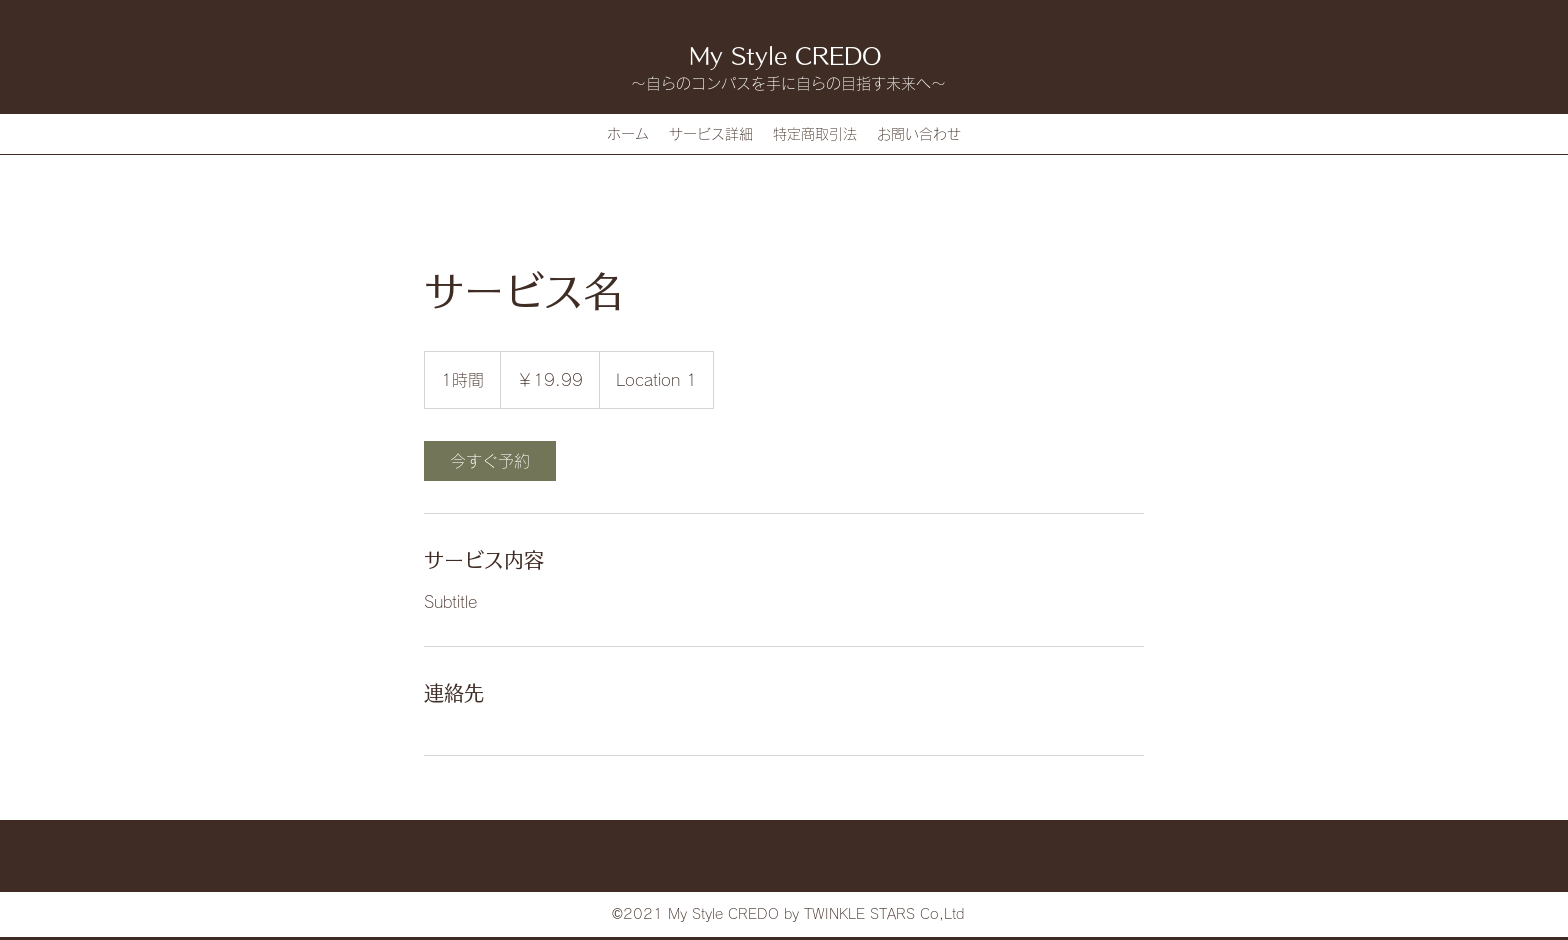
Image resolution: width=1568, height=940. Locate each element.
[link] (490, 461)
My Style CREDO (785, 56)
